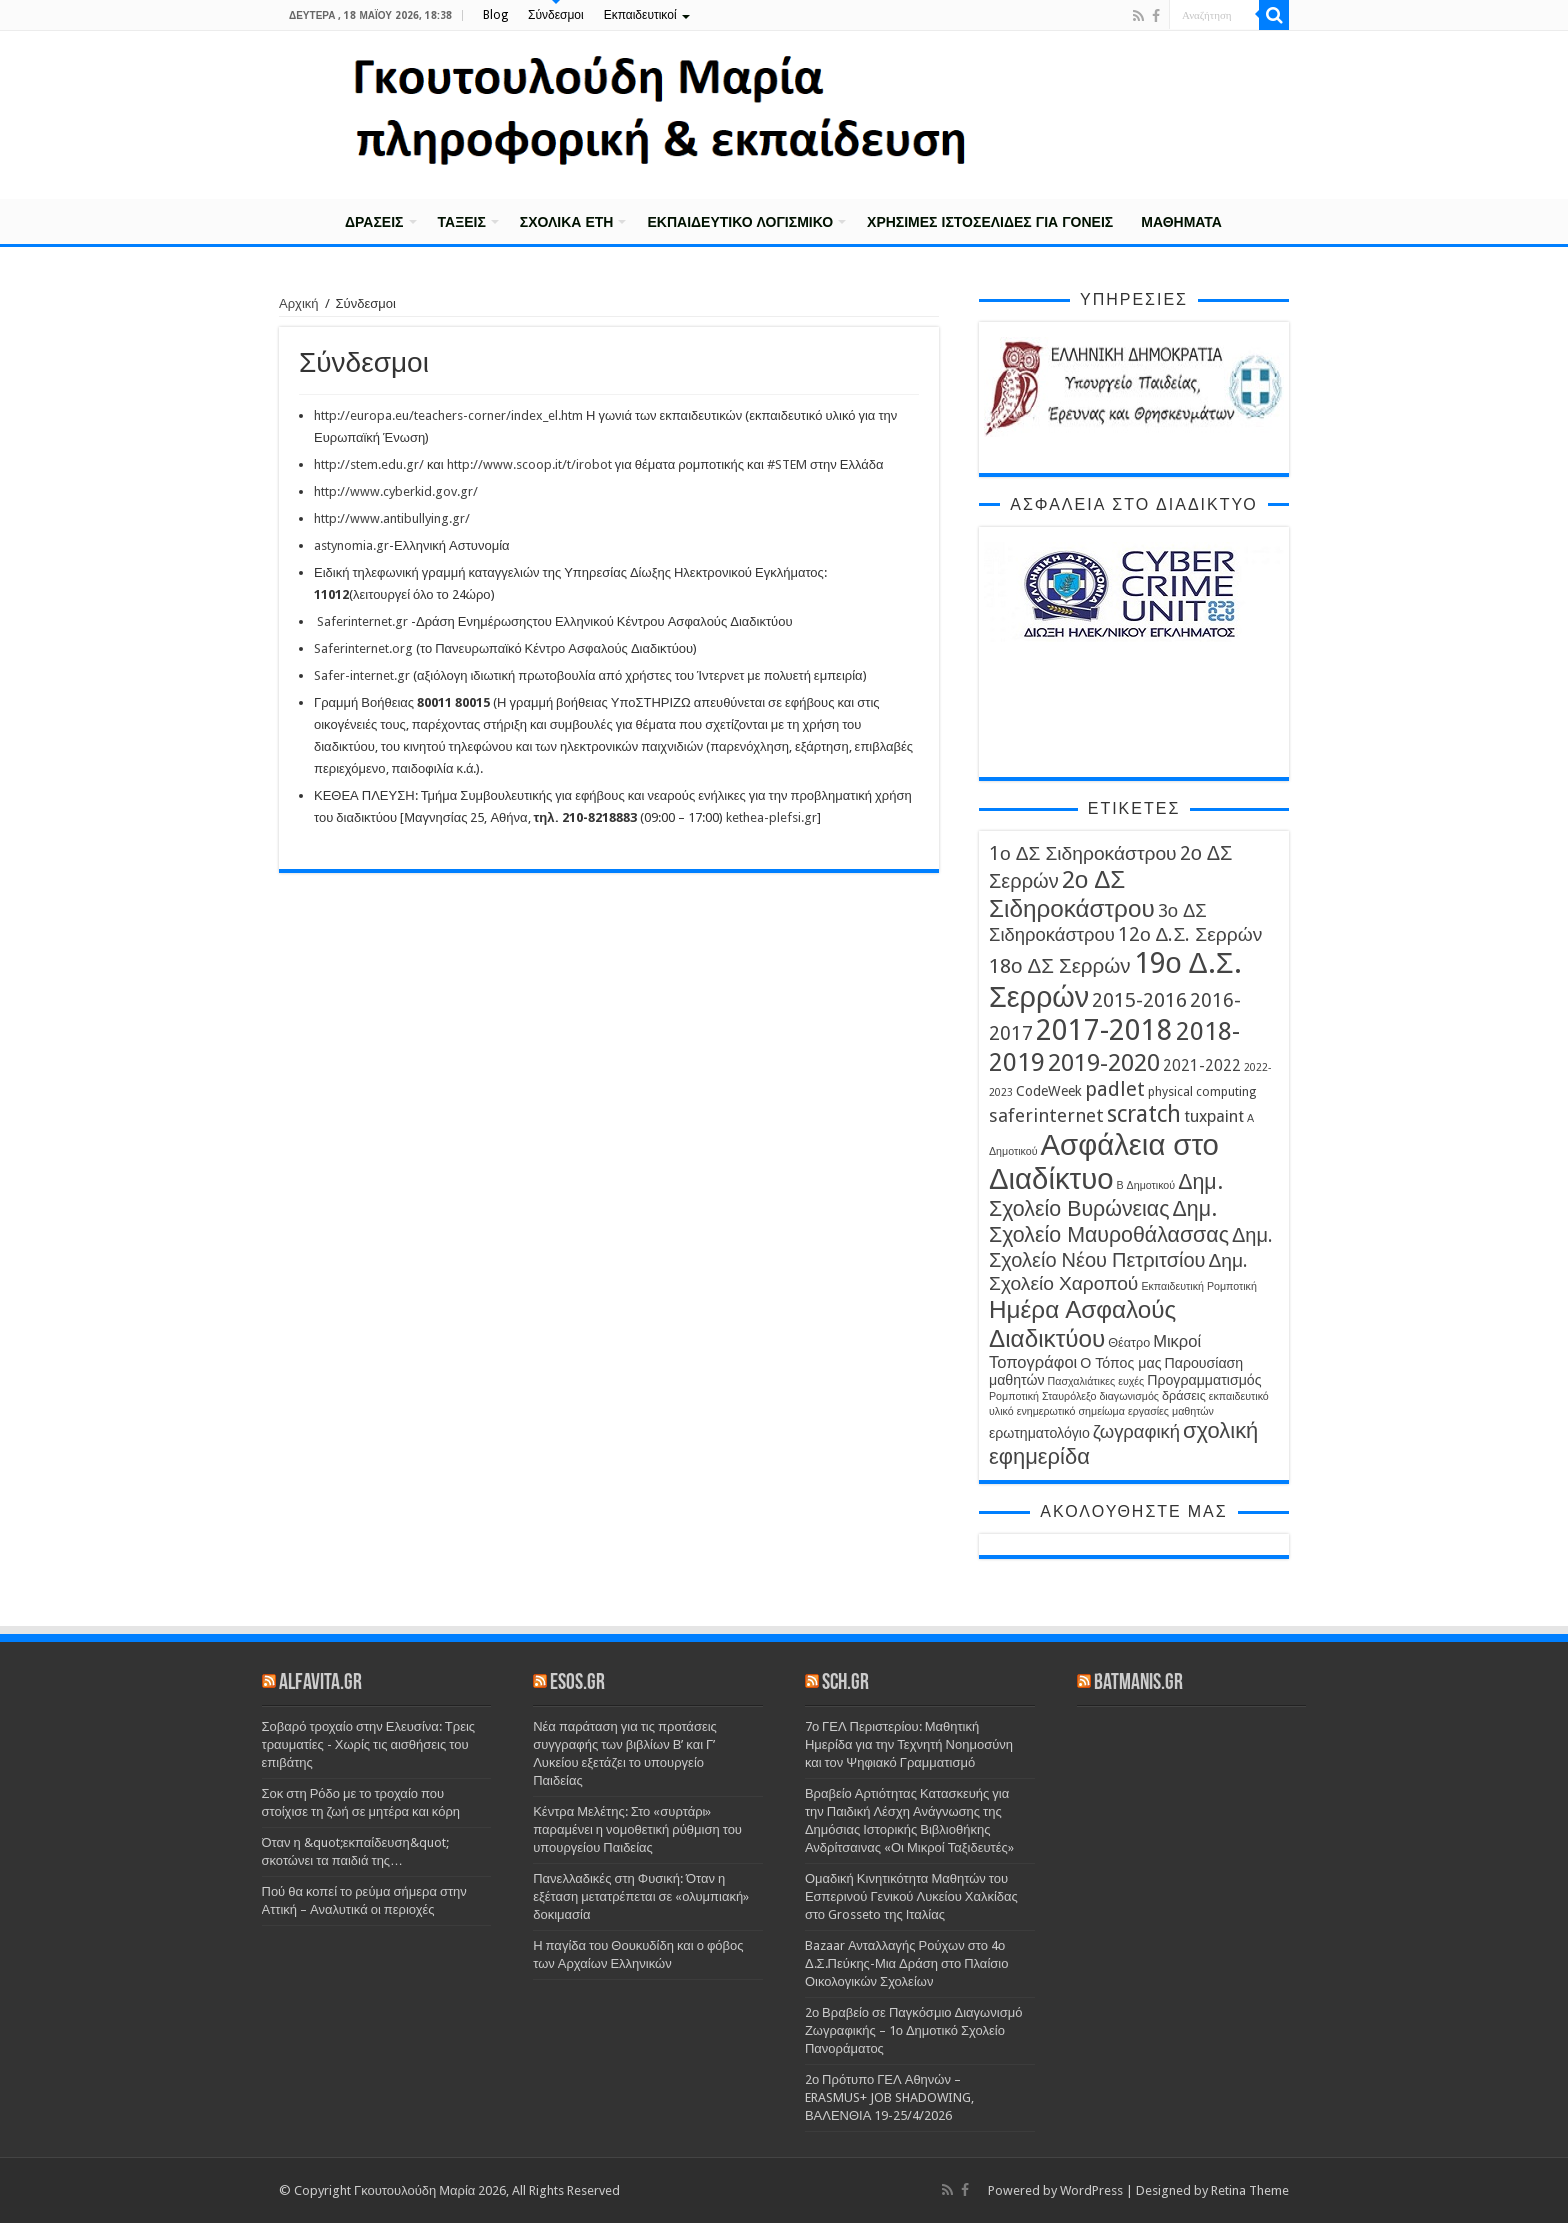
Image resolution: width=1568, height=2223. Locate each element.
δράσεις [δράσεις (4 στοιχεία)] (1184, 1395)
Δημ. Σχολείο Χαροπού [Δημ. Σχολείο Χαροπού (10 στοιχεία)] (1118, 1272)
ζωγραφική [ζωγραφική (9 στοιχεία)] (1136, 1431)
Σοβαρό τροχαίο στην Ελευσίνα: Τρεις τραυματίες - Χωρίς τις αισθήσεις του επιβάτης (369, 1744)
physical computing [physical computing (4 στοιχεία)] (1202, 1091)
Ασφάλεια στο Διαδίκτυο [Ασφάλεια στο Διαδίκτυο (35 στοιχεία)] (1104, 1162)
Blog (495, 15)
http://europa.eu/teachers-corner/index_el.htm (448, 415)
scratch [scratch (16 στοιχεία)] (1144, 1114)
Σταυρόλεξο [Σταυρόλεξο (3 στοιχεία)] (1069, 1396)
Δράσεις (374, 222)
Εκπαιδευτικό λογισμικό (740, 222)
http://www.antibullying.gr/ (392, 518)
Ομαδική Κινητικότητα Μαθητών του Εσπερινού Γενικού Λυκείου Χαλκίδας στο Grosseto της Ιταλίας (911, 1896)
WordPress (1091, 2190)
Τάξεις (462, 222)
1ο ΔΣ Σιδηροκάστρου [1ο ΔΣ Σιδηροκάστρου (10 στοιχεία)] (1083, 853)
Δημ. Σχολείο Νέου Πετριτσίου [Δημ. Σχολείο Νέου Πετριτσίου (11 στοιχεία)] (1131, 1247)
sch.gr (845, 1683)
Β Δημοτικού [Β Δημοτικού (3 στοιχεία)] (1146, 1185)
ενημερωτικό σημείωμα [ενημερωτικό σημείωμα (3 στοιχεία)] (1071, 1411)
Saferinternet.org (363, 648)
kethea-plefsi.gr (771, 817)
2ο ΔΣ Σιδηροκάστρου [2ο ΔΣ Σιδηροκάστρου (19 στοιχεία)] (1072, 894)
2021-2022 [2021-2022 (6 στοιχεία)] (1202, 1066)
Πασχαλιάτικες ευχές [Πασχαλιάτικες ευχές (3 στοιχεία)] (1096, 1381)
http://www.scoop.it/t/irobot (529, 464)
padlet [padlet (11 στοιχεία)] (1115, 1089)
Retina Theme (1250, 2190)
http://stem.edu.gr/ (369, 464)
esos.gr (577, 1683)
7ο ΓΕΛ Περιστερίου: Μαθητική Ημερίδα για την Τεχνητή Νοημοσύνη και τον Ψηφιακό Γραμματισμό (909, 1744)
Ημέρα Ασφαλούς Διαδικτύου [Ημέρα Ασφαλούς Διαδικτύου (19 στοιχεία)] (1082, 1324)
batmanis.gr (1138, 1683)
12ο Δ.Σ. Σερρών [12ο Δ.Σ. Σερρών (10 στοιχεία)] (1190, 934)
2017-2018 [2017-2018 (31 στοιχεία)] (1104, 1030)
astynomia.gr (351, 545)
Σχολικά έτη (567, 222)
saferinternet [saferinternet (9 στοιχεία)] (1046, 1115)
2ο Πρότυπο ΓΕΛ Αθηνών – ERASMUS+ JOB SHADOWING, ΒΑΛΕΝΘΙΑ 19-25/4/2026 (889, 2097)
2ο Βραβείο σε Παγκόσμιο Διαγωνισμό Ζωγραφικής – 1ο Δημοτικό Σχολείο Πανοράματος (914, 2030)
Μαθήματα (1181, 222)
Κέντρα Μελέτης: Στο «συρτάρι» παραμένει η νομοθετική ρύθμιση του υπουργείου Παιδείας (637, 1829)
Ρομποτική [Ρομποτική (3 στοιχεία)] (1014, 1396)
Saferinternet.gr (362, 621)
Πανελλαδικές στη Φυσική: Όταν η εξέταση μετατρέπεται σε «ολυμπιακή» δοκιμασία (641, 1896)
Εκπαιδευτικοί (640, 15)
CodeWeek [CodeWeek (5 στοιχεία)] (1049, 1091)
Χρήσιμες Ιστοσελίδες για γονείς (990, 222)
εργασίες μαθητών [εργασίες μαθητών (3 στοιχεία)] (1171, 1411)
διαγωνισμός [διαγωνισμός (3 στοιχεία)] (1129, 1396)
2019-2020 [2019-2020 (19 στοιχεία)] (1104, 1062)
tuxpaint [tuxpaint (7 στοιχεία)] (1214, 1116)
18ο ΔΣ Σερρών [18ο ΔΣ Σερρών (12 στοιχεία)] (1060, 966)
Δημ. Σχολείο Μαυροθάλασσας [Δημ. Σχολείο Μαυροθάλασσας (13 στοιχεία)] (1109, 1221)
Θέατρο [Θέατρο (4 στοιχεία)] (1129, 1342)
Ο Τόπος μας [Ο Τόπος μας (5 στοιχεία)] (1120, 1363)
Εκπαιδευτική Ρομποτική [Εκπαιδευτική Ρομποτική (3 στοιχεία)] (1199, 1286)
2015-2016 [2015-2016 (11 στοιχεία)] (1139, 1000)
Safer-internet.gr (362, 675)
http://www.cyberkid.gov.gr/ (396, 491)
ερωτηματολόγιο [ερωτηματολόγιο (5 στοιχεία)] (1039, 1433)
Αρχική (305, 220)
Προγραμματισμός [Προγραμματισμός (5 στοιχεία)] (1204, 1380)
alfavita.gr (320, 1683)
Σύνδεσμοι (556, 15)
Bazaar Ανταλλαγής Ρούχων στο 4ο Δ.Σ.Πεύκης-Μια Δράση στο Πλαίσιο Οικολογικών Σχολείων (907, 1963)
